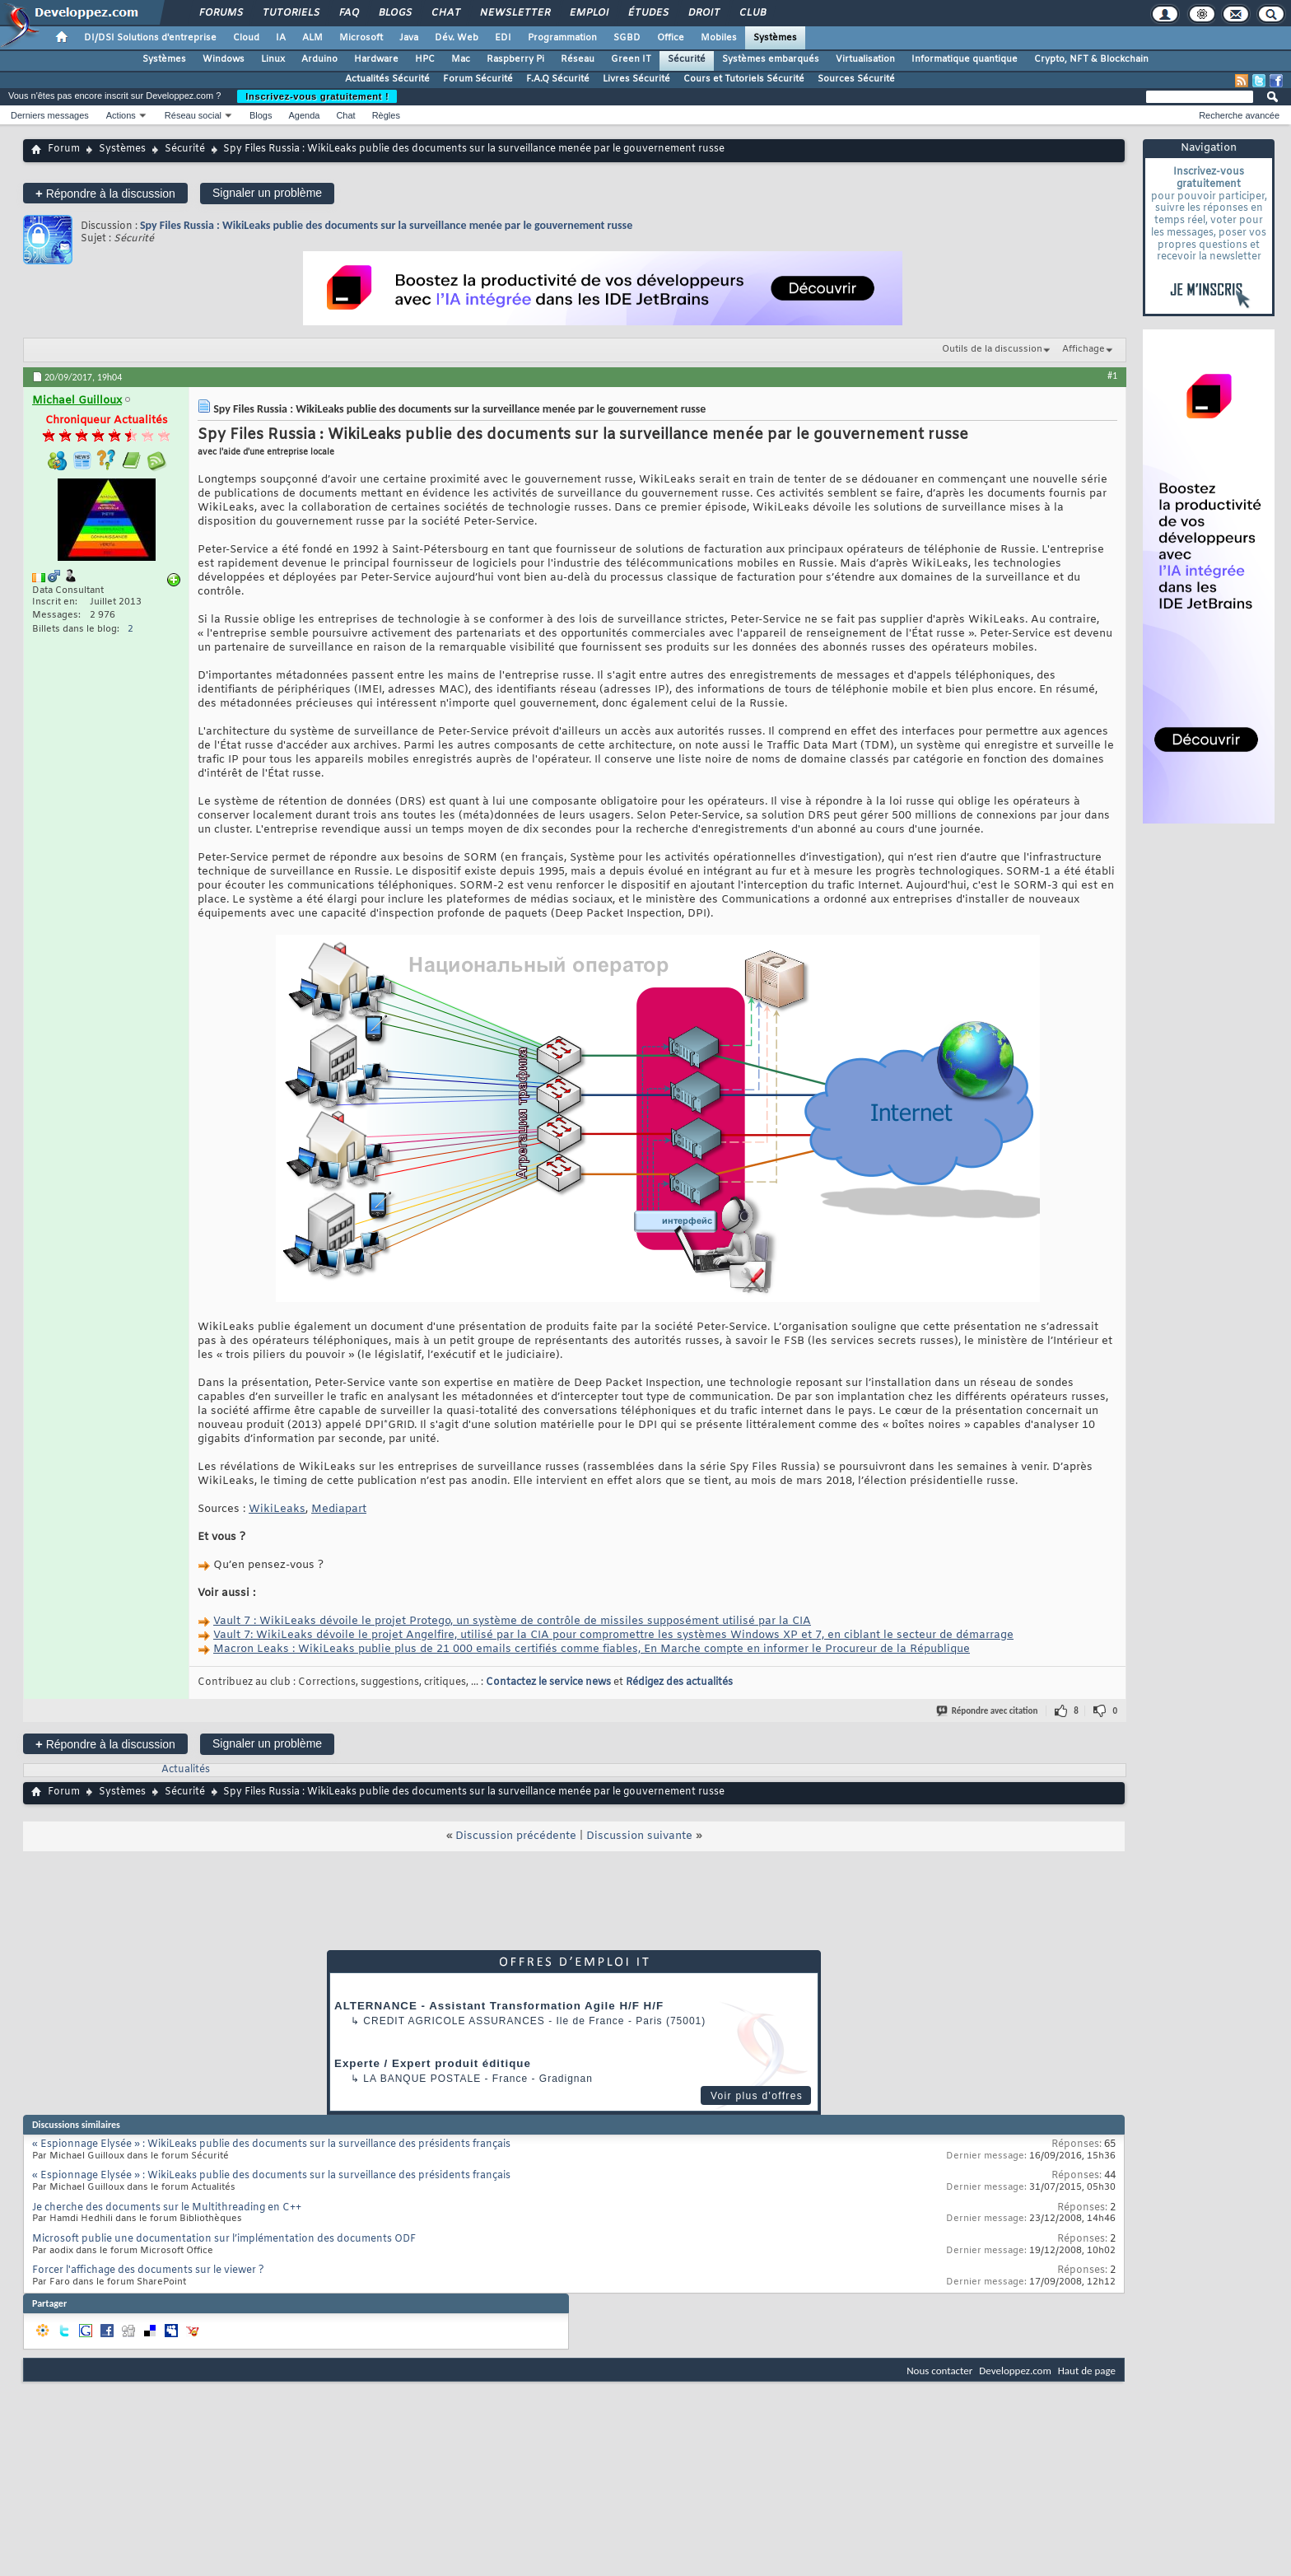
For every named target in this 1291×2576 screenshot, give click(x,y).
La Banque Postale (422, 2078)
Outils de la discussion (992, 349)
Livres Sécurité (636, 79)
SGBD (627, 38)
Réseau (577, 59)
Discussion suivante (639, 1836)
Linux (273, 59)
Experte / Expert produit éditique (432, 2063)
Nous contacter (939, 2370)
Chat (445, 13)
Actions (121, 115)
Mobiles (719, 38)
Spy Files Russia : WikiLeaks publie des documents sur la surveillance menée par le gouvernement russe (386, 225)
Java (408, 38)
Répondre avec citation (988, 1711)
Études (647, 13)
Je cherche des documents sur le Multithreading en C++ (166, 2207)
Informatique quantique (964, 59)
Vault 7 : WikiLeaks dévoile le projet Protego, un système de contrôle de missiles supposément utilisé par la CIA (512, 1621)
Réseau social (193, 115)
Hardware (376, 59)
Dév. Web (456, 38)
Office (670, 38)
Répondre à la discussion (105, 193)
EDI (503, 38)
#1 (1112, 375)
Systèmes (775, 38)
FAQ (348, 13)
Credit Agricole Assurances (454, 2021)
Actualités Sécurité (387, 79)
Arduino (319, 59)
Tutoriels (290, 13)
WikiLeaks (277, 1509)
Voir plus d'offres (757, 2096)
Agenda (303, 115)
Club (752, 13)
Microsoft (361, 38)
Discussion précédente (515, 1836)
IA (281, 38)
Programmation (562, 38)
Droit (703, 13)
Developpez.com (1015, 2370)
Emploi (588, 13)
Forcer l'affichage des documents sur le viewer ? (148, 2270)
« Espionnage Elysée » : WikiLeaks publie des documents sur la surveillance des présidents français (271, 2144)
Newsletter (514, 13)
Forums (220, 13)
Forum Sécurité (478, 79)
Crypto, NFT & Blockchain (1091, 59)
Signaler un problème (267, 192)
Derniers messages (50, 115)
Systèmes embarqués (770, 59)
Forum (64, 149)
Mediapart (338, 1509)
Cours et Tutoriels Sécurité (743, 79)
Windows (224, 59)
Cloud (246, 38)
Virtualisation (865, 59)
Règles (386, 115)
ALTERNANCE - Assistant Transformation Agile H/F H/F (499, 2006)
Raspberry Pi (515, 59)
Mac (460, 59)
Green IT (631, 59)
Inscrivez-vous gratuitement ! (317, 96)
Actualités (185, 1769)
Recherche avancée (1239, 115)
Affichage (1083, 349)
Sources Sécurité (856, 79)
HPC (425, 59)
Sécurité (687, 59)
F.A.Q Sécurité (558, 79)
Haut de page (1087, 2370)
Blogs (394, 13)
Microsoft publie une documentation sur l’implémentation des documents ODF (224, 2239)
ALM (312, 38)
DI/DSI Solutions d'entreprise (150, 38)
